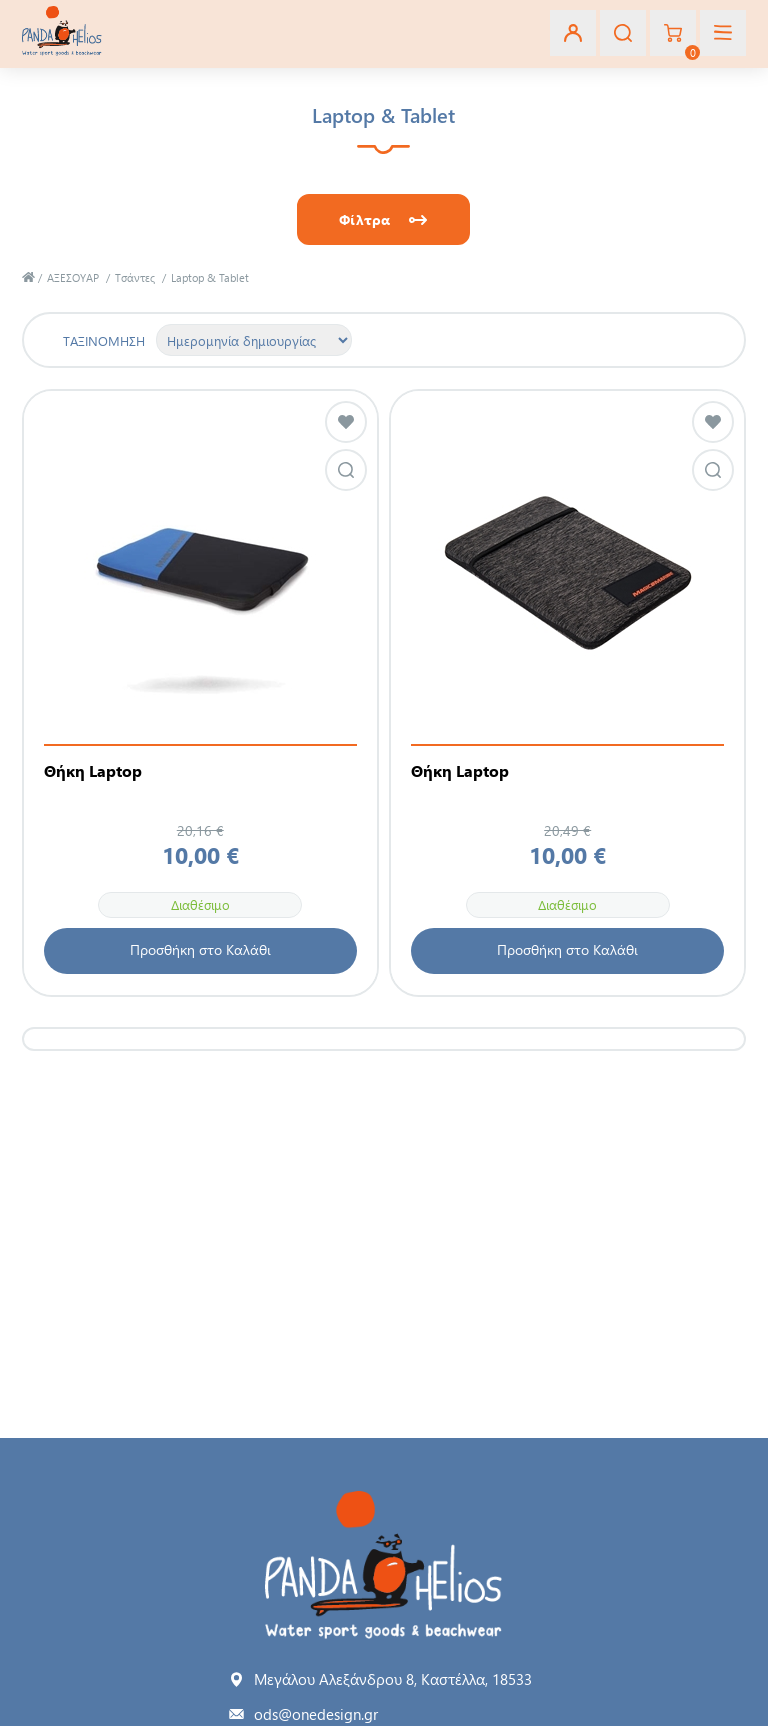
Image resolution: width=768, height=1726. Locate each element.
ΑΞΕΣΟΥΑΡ (73, 277)
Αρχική (28, 277)
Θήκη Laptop (93, 771)
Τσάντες (135, 277)
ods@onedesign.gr (316, 1714)
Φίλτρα (364, 219)
